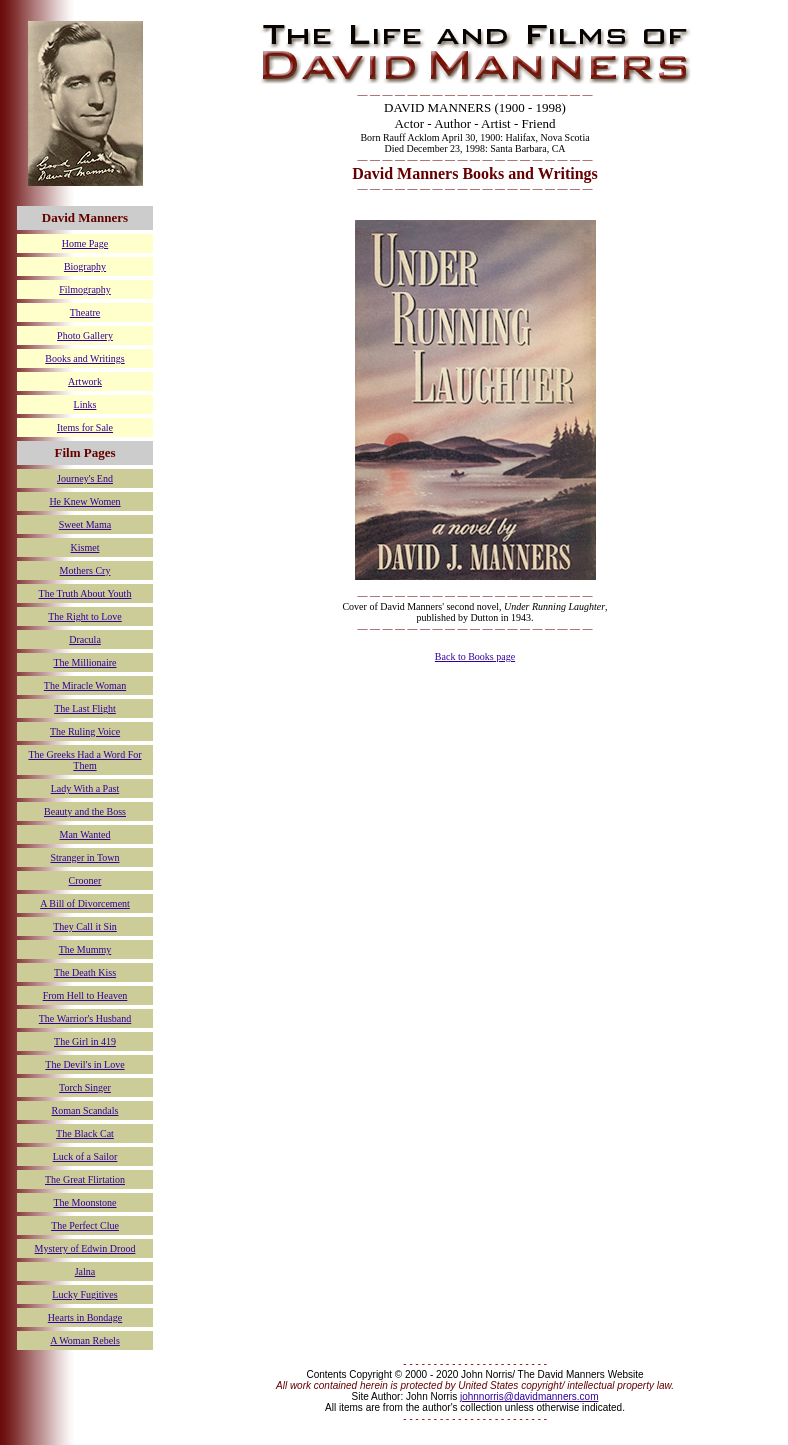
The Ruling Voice (85, 731)
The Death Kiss (85, 972)
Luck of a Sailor (85, 1156)
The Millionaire (84, 662)
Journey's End (85, 478)
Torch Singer (85, 1087)
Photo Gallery (85, 335)
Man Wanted (85, 834)
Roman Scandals (85, 1110)
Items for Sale (85, 427)
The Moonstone (84, 1202)
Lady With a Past (85, 788)
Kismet (85, 547)
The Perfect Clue (85, 1225)
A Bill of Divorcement (85, 903)
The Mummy (85, 949)
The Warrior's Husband (85, 1018)
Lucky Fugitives (84, 1294)
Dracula (85, 639)
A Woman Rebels (85, 1340)
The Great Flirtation (85, 1179)
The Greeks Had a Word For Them (84, 760)
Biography (85, 266)
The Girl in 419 (85, 1041)
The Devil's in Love (84, 1064)
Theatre (85, 312)
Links (85, 404)
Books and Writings (84, 358)
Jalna (85, 1271)
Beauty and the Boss (85, 811)
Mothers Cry (85, 570)
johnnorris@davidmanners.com (529, 1396)
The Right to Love (85, 616)
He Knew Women (84, 501)
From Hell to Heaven (85, 995)
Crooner (85, 880)
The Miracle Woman (85, 685)
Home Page (85, 243)
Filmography (85, 289)
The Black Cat (85, 1133)
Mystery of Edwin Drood (85, 1248)
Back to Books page (475, 656)
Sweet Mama (85, 524)
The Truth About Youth (85, 593)
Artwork (85, 381)
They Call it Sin (85, 926)
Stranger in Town (84, 857)
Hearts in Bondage (85, 1317)
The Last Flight (85, 708)
